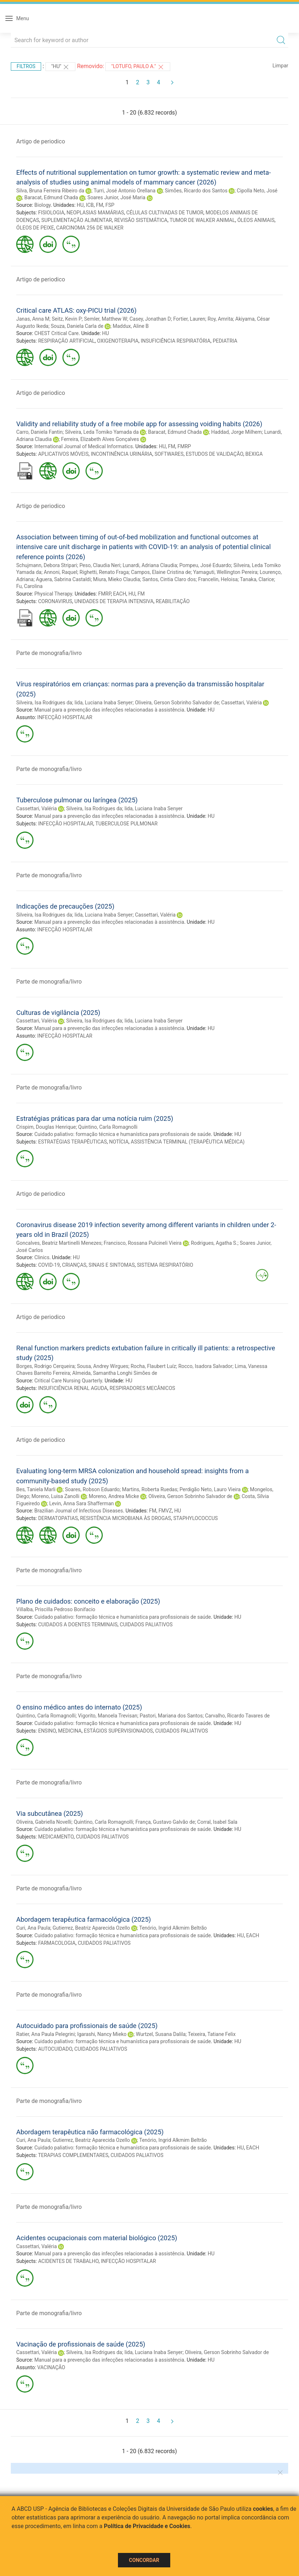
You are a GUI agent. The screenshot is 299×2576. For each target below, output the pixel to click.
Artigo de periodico (40, 141)
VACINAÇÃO (51, 2367)
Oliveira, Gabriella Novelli (43, 1822)
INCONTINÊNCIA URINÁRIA (122, 454)
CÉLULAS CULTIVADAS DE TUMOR (164, 212)
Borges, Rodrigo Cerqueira (45, 1366)
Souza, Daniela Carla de (77, 326)
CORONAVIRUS (55, 601)
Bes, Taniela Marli (36, 1489)
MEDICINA (70, 1731)
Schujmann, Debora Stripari (46, 565)
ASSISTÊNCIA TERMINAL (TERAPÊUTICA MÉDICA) (188, 1142)
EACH (119, 594)
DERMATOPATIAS (58, 1518)
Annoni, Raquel (60, 572)
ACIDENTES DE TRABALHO (68, 2261)
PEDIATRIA (225, 341)
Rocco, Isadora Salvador (205, 1366)
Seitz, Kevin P (67, 319)
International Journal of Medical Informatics (83, 446)
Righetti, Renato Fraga (104, 572)
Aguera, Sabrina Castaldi (63, 579)
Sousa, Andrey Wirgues (102, 1366)
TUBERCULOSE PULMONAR (126, 823)
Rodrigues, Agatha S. (214, 1243)
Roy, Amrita (220, 319)
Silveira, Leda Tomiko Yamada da (101, 432)
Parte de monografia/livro (49, 653)
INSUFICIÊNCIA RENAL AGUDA (72, 1388)
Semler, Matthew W (105, 319)
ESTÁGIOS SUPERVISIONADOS (118, 1731)
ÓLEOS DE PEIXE (35, 228)
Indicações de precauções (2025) (65, 906)
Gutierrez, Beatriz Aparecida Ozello (91, 1928)
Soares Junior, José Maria (116, 197)
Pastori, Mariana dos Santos (171, 1716)
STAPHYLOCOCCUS (195, 1518)
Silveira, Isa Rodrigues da (44, 702)
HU (80, 205)
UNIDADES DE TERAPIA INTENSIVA (113, 601)
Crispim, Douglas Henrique (46, 1127)
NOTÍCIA (119, 1142)
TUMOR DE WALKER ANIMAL (202, 220)
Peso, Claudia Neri (99, 565)
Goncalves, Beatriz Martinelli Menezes (58, 1243)
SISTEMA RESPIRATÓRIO (165, 1265)
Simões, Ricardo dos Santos (196, 190)
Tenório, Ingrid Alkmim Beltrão (173, 1928)
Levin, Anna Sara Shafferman (81, 1503)
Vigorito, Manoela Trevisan (107, 1716)
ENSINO (47, 1731)
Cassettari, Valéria (241, 702)
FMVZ (165, 1511)
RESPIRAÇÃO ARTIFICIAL (66, 341)
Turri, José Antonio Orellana (124, 190)
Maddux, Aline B (131, 326)
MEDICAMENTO (56, 1837)
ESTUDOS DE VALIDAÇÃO (214, 454)
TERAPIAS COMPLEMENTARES (73, 2155)
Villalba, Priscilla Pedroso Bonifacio (55, 1609)
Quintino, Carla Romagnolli (108, 1127)
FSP (109, 205)
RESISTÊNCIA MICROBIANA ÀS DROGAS (125, 1518)
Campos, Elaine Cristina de (161, 572)
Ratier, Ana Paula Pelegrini (45, 2034)
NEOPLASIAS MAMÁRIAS (95, 212)
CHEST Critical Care (56, 333)
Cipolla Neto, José (257, 190)
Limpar (280, 65)
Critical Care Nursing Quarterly (68, 1380)
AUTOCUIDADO (55, 2049)
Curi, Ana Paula (33, 1928)
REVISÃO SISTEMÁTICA (141, 220)
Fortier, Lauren (189, 319)
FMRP (184, 446)
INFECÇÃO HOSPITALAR (64, 717)
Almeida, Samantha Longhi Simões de (114, 1373)
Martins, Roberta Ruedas (149, 1489)
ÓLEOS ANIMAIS (255, 220)
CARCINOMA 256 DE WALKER (89, 228)
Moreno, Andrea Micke (114, 1496)
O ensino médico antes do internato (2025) (79, 1707)
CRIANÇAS (74, 1265)
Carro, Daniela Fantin (39, 432)
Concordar (144, 2560)
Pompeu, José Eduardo (205, 565)
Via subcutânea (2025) (49, 1813)
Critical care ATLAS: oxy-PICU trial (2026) (76, 310)
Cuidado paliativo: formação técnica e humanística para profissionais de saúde (122, 1134)
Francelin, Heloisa (218, 579)
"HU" (60, 67)
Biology (42, 205)
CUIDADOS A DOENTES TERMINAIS (78, 1624)
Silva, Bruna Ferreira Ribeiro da (50, 190)
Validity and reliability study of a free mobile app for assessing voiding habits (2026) (139, 424)
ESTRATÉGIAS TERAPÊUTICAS (72, 1142)
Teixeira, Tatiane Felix (212, 2034)
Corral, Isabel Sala (217, 1822)
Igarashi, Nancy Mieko (102, 2034)
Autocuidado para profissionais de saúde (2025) (87, 2025)
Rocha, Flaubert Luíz (153, 1366)
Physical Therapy (53, 594)
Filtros (26, 66)
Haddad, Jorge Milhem (236, 432)
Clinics (41, 1257)
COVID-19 (49, 1265)
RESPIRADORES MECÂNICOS (142, 1388)
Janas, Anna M (32, 319)
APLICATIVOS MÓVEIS (63, 454)
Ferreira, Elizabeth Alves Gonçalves (100, 439)
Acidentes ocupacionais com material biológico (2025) (96, 2238)
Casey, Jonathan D (150, 319)
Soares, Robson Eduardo (92, 1489)
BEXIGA (254, 454)
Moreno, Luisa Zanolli (55, 1496)
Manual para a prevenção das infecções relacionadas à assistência (109, 710)
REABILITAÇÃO (173, 601)
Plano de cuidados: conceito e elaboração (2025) (88, 1601)
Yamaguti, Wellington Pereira (225, 572)
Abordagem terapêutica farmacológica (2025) (83, 1919)
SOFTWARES (168, 454)
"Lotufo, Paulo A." (137, 67)
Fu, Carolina (29, 586)
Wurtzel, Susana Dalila (161, 2034)
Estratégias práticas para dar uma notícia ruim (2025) (94, 1118)
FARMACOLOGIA (57, 1943)
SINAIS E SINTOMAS (112, 1265)
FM (99, 205)
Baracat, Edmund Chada (51, 197)
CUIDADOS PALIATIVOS (146, 1624)
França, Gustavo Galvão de (165, 1822)
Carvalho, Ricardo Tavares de (237, 1716)
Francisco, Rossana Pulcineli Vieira (143, 1243)
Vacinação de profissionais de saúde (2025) (80, 2344)
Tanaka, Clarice (257, 579)
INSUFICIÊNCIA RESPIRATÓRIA (175, 341)
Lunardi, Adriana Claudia (150, 565)
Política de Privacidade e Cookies (147, 2526)
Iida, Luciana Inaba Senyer (103, 702)
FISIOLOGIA (51, 212)
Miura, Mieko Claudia (116, 579)
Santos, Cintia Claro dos (169, 579)
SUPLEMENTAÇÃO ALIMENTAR (76, 220)
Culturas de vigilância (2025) (58, 1012)
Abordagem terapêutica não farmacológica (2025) (90, 2132)
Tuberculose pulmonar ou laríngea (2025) (77, 800)
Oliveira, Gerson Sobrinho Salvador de (177, 702)
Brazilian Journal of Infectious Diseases (78, 1511)
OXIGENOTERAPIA (117, 341)
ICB (90, 205)
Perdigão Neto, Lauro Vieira (210, 1489)
